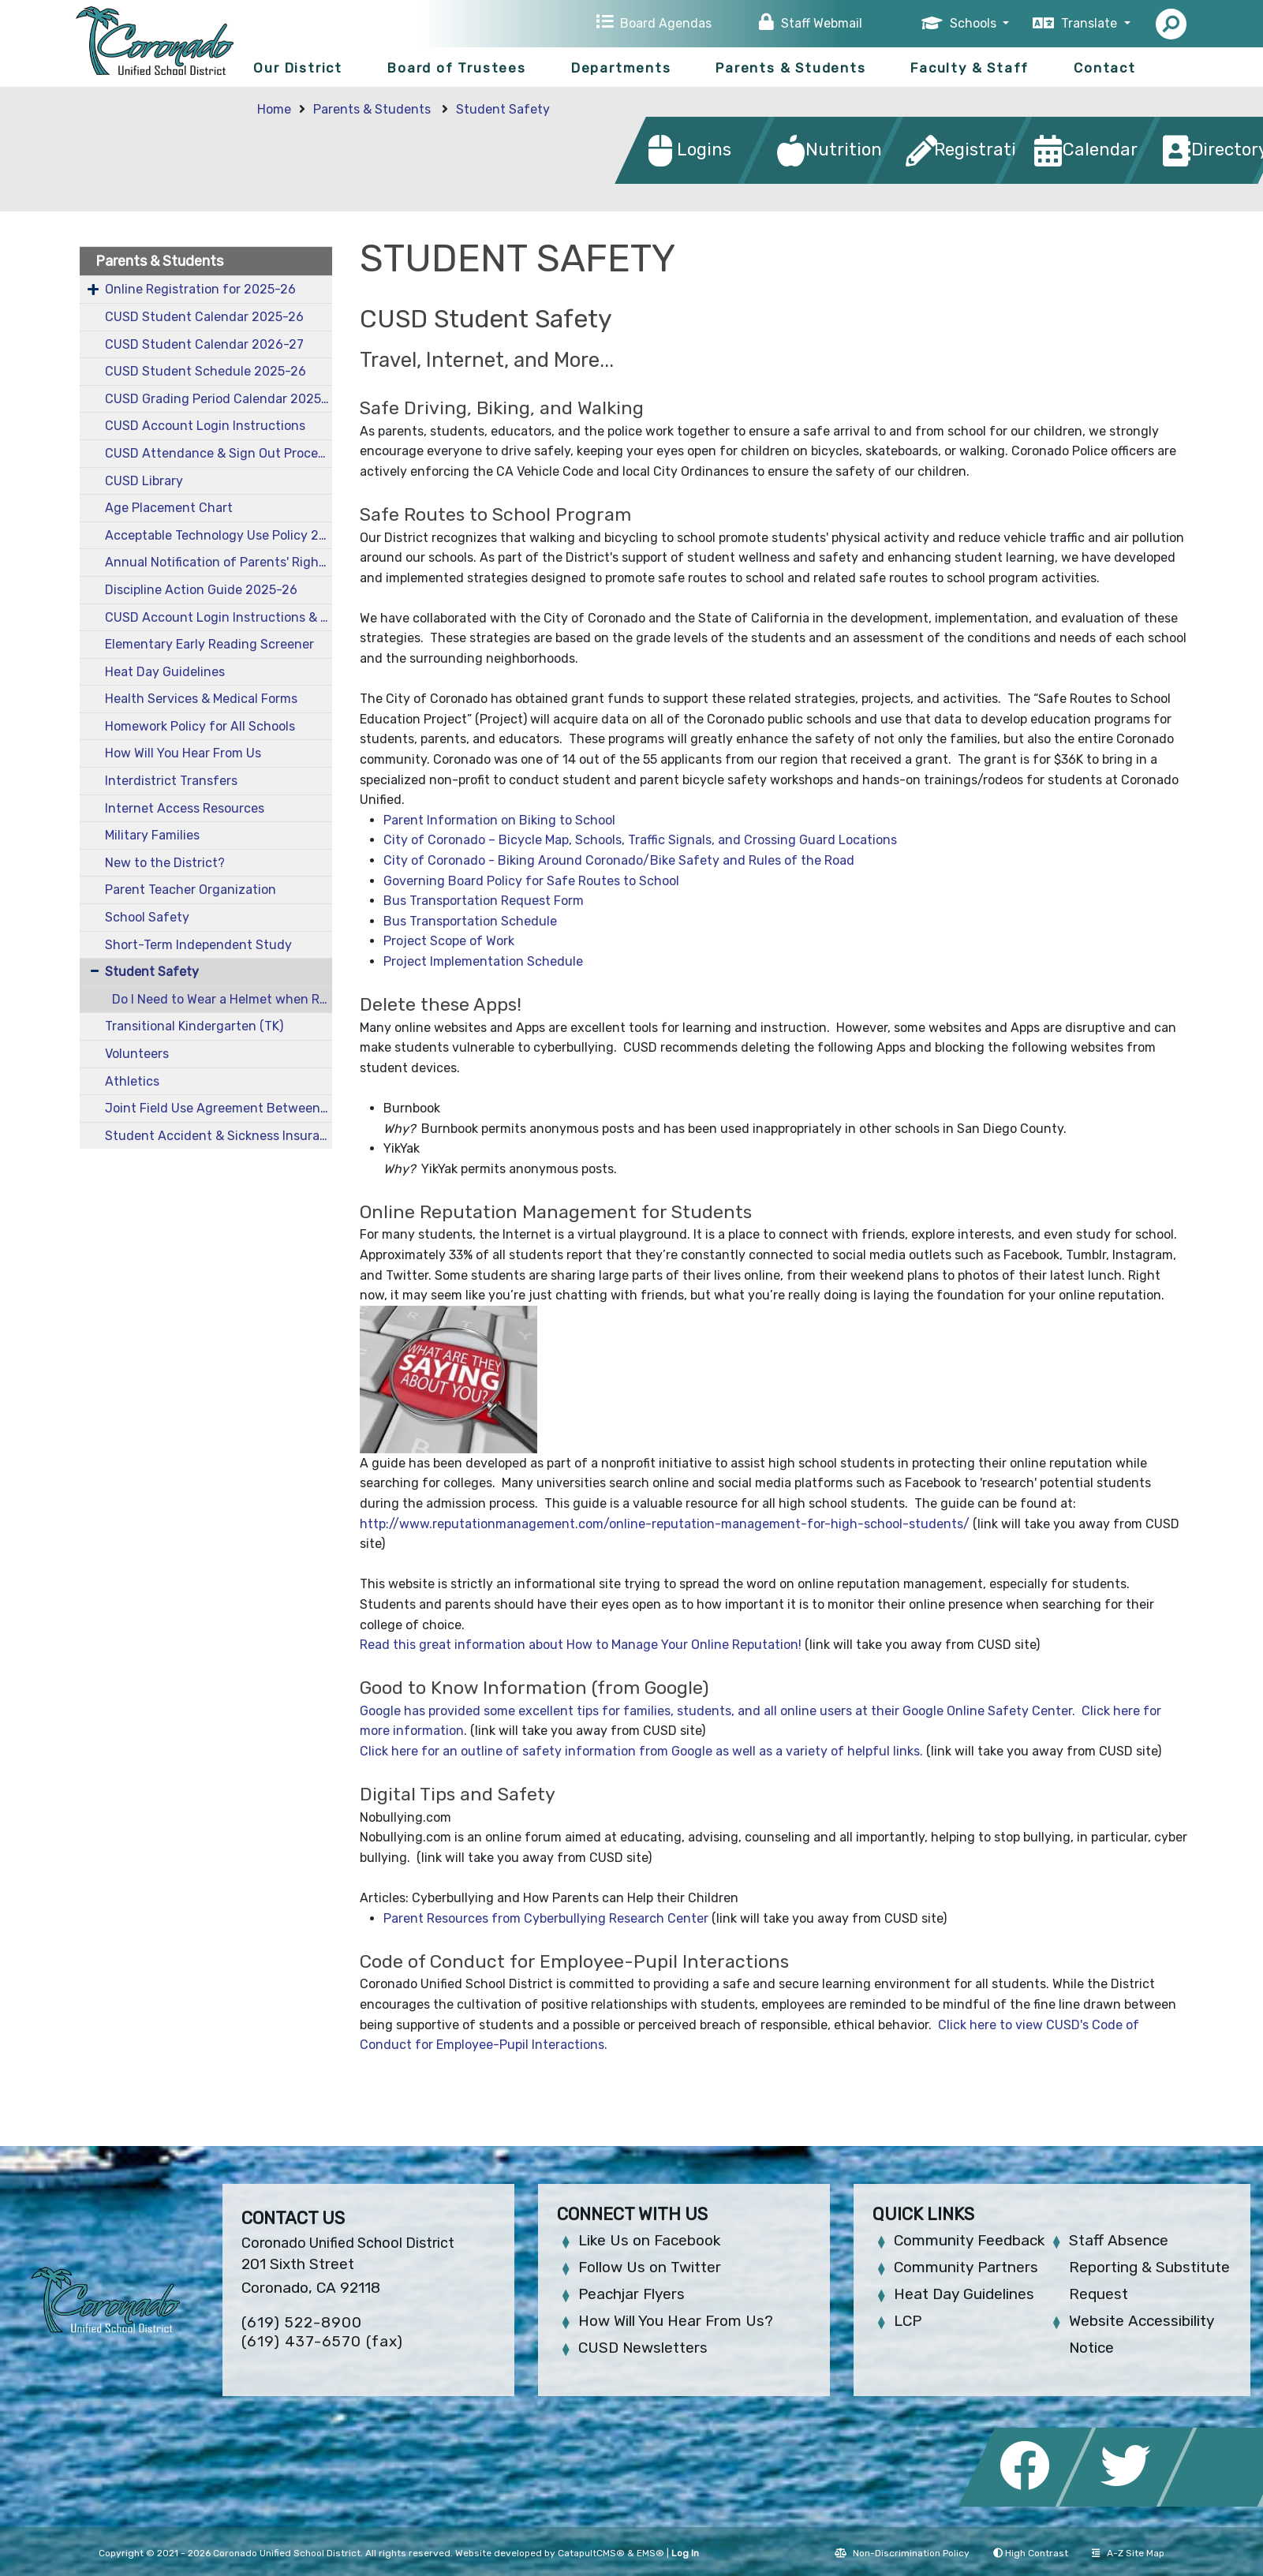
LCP (907, 2321)
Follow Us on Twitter (649, 2267)
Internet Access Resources (184, 808)
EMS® (650, 2553)
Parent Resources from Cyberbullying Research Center (545, 1918)
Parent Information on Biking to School (499, 820)
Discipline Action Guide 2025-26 (201, 589)
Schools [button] (975, 23)
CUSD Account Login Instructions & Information (218, 617)
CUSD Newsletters (643, 2348)
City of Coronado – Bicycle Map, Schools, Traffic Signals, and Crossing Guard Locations (640, 839)
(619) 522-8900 (301, 2322)
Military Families (152, 835)
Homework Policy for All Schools (200, 726)
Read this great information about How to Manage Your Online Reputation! (581, 1644)
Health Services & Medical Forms (201, 698)
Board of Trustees (456, 68)
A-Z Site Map (1128, 2553)
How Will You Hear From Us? (675, 2321)
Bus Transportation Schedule (470, 921)
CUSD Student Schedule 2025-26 (205, 371)
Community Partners (966, 2267)
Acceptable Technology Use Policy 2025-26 (218, 535)
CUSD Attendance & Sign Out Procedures (218, 453)
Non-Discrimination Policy (902, 2553)
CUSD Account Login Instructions (205, 425)
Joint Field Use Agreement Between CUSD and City (218, 1108)
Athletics (132, 1081)
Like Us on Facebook (649, 2240)
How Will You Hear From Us (183, 753)
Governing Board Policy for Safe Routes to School (531, 880)
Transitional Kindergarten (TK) (194, 1026)
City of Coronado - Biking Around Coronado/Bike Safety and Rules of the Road (618, 860)
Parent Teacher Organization (190, 889)
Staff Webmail (821, 23)
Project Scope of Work (448, 940)
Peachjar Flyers (631, 2294)
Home (274, 109)
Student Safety (503, 109)
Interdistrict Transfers (171, 780)
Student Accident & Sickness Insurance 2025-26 (218, 1135)
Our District (297, 68)
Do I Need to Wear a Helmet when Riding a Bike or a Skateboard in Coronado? (221, 999)
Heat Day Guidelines (165, 671)
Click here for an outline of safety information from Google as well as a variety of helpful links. (641, 1751)
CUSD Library (144, 480)
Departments (621, 68)
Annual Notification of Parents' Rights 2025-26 (218, 562)
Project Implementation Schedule (483, 961)
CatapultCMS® (591, 2553)
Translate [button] (1090, 23)
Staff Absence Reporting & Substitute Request (1149, 2267)
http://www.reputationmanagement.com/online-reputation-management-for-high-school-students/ (665, 1523)
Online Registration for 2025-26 (200, 289)
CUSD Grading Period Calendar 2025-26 (218, 398)
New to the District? (165, 862)
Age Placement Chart (169, 507)
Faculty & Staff (969, 68)
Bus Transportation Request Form (483, 900)
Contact (1105, 68)
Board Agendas (666, 23)
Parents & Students (790, 68)
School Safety (147, 917)
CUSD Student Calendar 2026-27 (204, 344)
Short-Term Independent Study (198, 944)
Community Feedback (969, 2240)
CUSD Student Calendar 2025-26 (204, 316)
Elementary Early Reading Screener (209, 644)
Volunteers (137, 1053)
